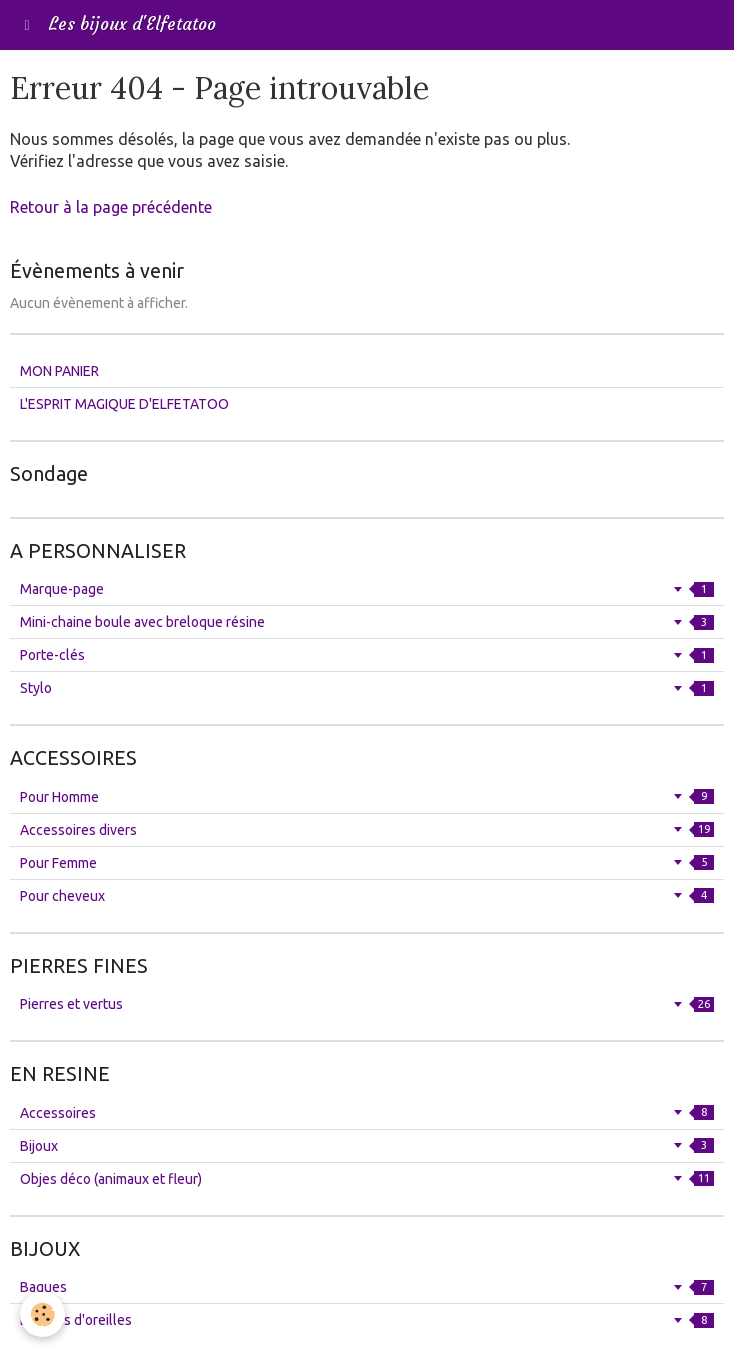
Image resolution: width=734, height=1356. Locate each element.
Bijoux (367, 1146)
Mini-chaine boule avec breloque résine (367, 622)
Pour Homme (367, 797)
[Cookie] (42, 1314)
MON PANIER (59, 371)
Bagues (367, 1287)
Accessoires (367, 1113)
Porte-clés (367, 655)
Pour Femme (367, 863)
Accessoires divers (367, 830)
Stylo (367, 688)
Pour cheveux (367, 896)
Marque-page (367, 589)
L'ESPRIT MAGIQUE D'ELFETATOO (124, 404)
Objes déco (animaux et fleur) (367, 1179)
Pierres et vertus (367, 1004)
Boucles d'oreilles (367, 1320)
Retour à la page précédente (111, 207)
